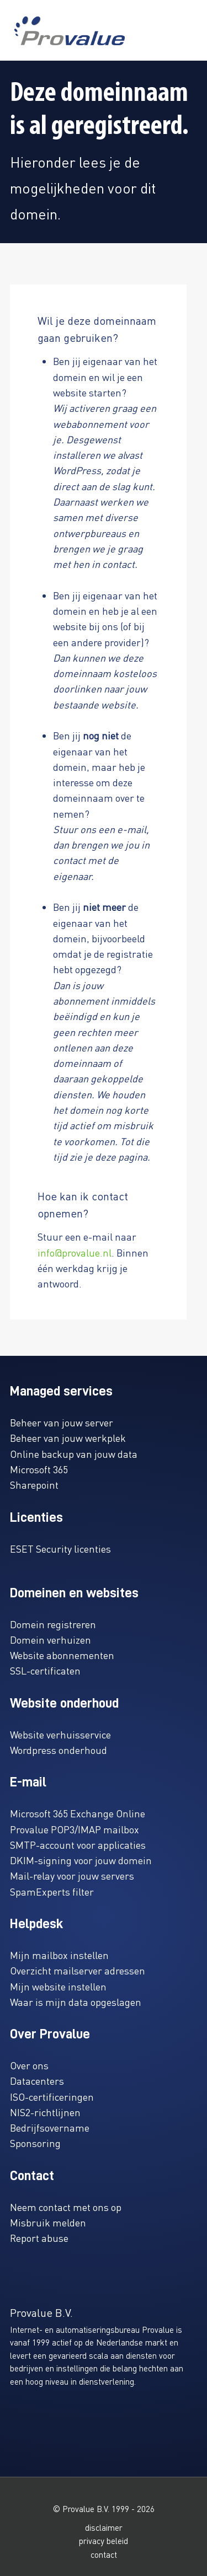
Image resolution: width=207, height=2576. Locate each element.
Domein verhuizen (50, 1639)
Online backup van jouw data (73, 1453)
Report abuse (39, 2237)
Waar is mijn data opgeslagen (75, 2001)
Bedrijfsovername (49, 2127)
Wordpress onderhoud (58, 1749)
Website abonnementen (62, 1655)
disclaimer (104, 2527)
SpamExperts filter (52, 1891)
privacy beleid (103, 2540)
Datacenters (37, 2080)
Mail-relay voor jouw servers (72, 1875)
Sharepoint (34, 1484)
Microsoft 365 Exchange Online (77, 1813)
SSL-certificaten (45, 1670)
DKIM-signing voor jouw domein (81, 1860)
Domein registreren (53, 1624)
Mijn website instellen (58, 1986)
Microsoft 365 (39, 1469)
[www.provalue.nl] (69, 30)
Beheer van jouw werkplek (68, 1437)
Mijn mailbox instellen (59, 1955)
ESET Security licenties (60, 1548)
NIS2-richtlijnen (45, 2112)
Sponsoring (35, 2143)
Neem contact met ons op (65, 2207)
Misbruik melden (48, 2222)
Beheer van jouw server (61, 1422)
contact (104, 2554)
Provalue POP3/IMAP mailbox (74, 1829)
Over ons (29, 2065)
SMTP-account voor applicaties (78, 1844)
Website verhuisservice (60, 1734)
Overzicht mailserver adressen (77, 1970)
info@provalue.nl (75, 1252)
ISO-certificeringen (52, 2096)
